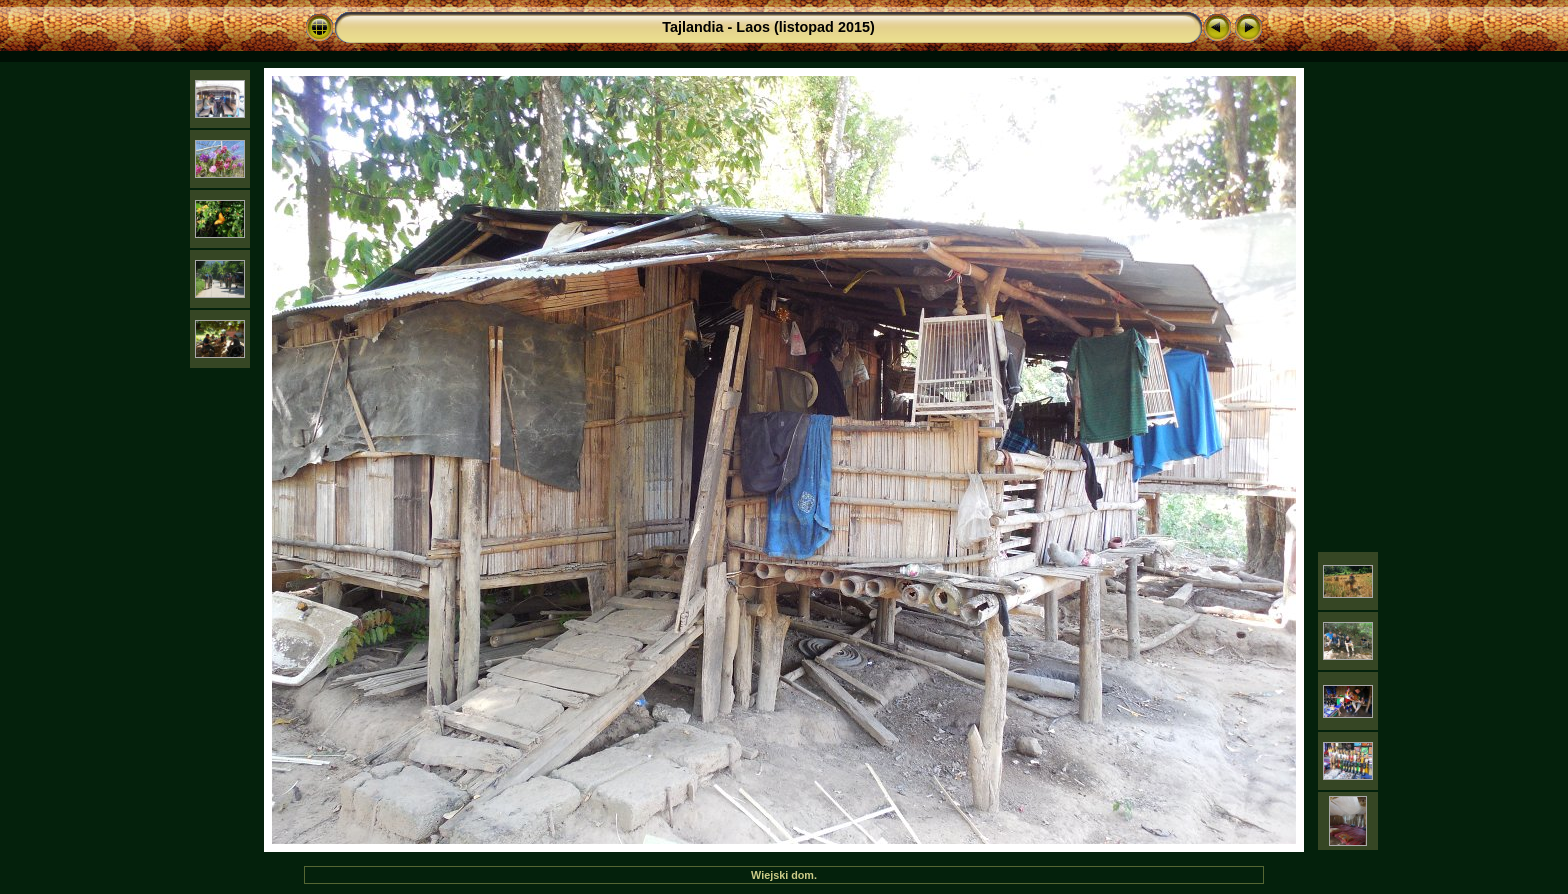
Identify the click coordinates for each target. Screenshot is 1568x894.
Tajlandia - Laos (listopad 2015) (768, 27)
